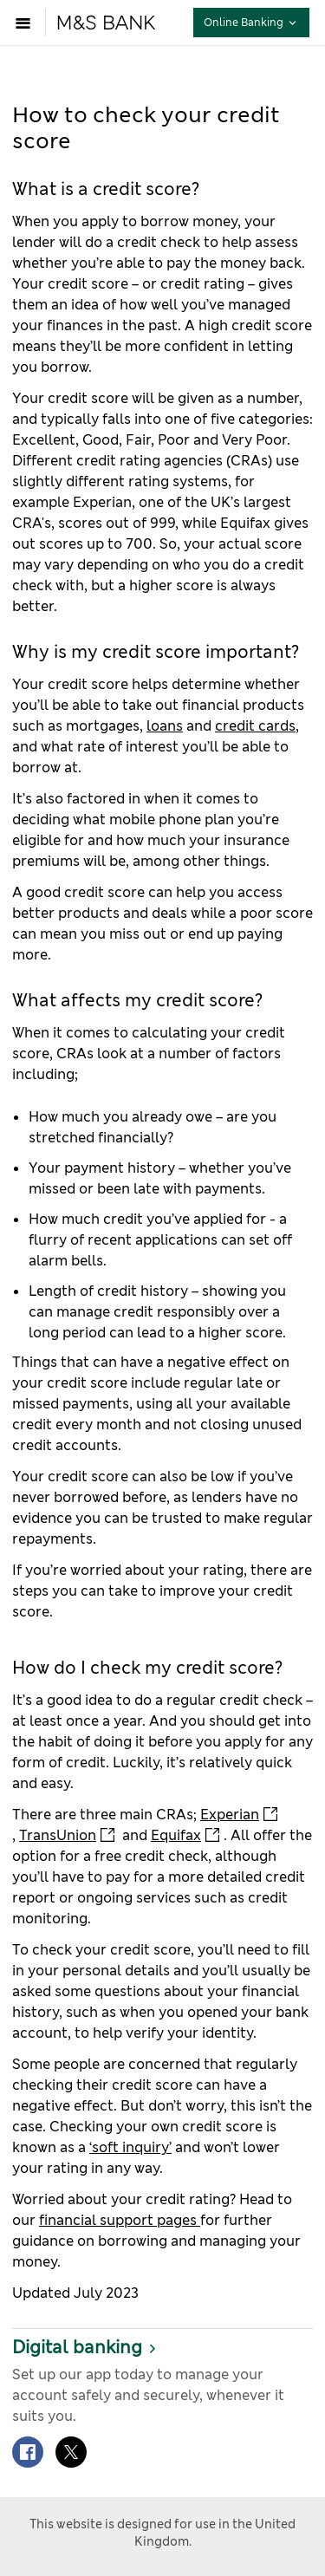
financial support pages (119, 2220)
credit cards (255, 726)
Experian (229, 1814)
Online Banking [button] (256, 22)
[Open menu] (27, 22)
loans (164, 726)
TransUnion (57, 1835)
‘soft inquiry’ (130, 2147)
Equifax (176, 1835)
